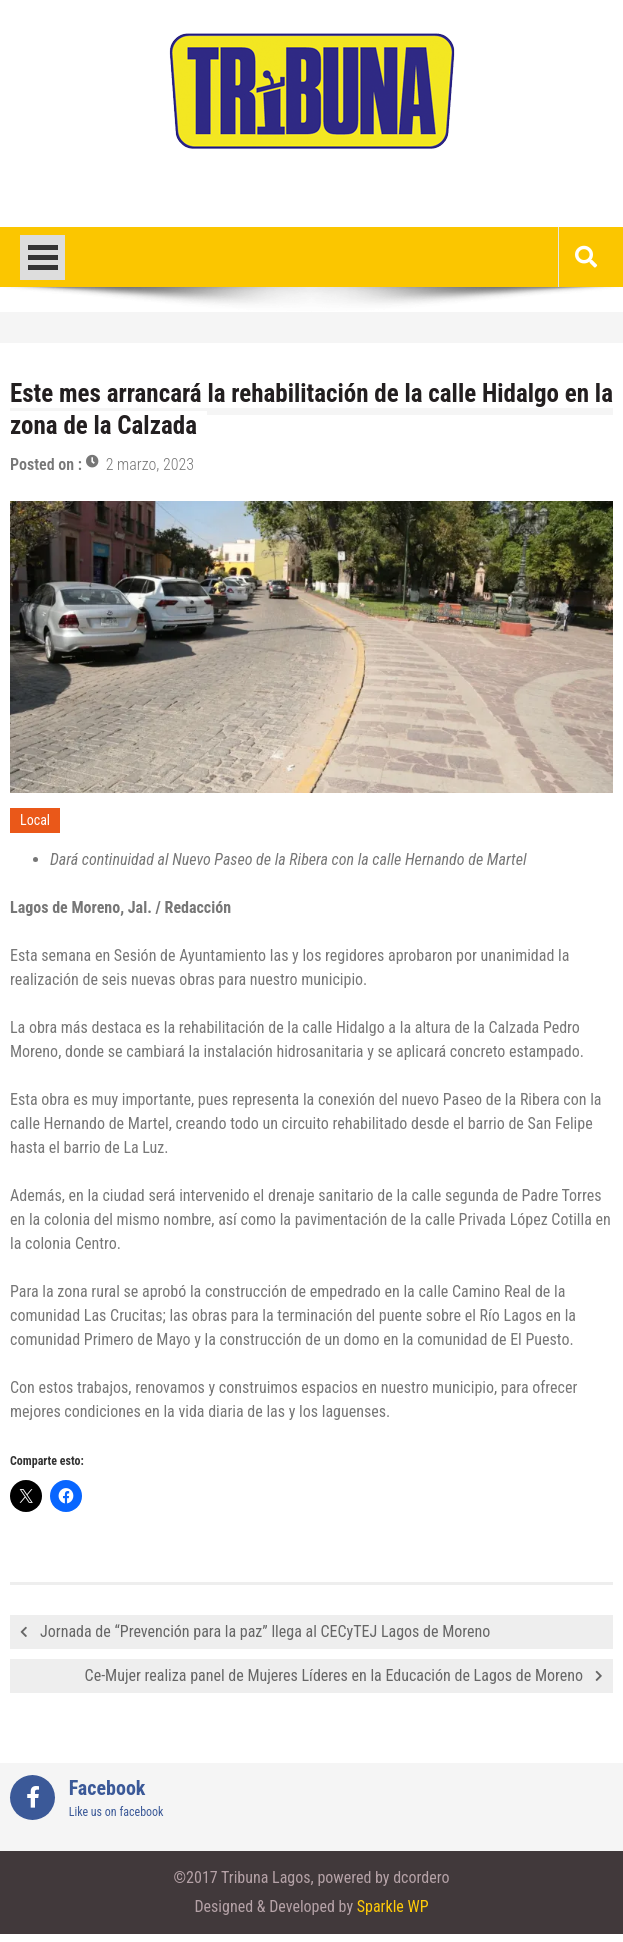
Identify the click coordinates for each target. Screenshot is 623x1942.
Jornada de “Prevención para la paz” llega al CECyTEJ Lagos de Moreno (265, 1631)
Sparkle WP (393, 1906)
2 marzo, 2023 (150, 464)
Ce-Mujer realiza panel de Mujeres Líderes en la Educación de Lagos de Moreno (334, 1675)
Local (35, 820)
